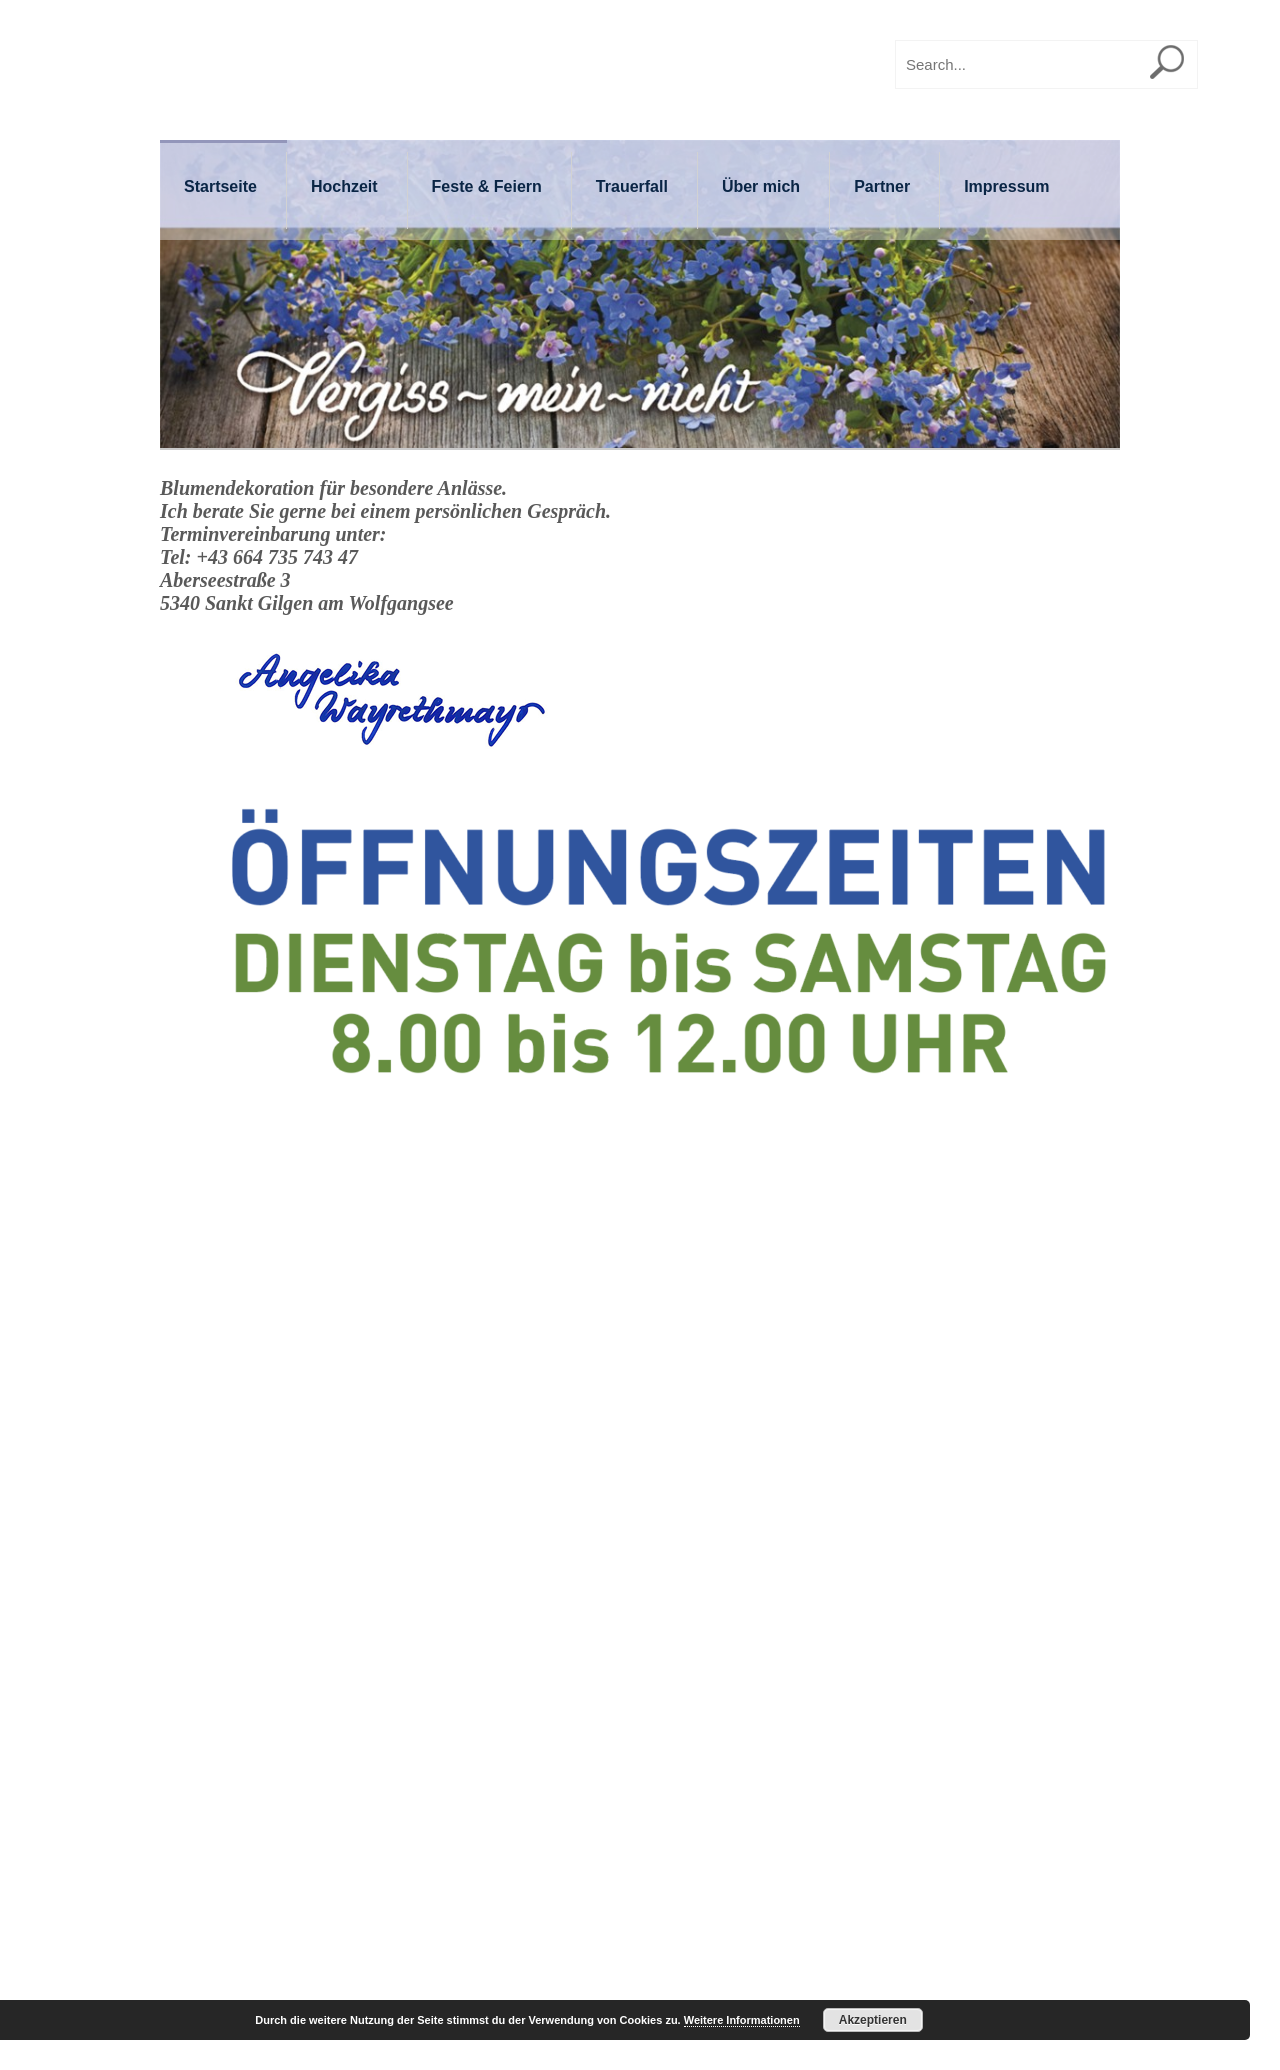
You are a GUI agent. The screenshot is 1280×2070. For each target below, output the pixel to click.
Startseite (220, 186)
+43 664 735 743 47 (276, 557)
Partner (882, 186)
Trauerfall (632, 186)
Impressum (1006, 186)
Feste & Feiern (487, 186)
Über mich (761, 186)
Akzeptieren (873, 2020)
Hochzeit (344, 186)
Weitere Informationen (742, 2020)
